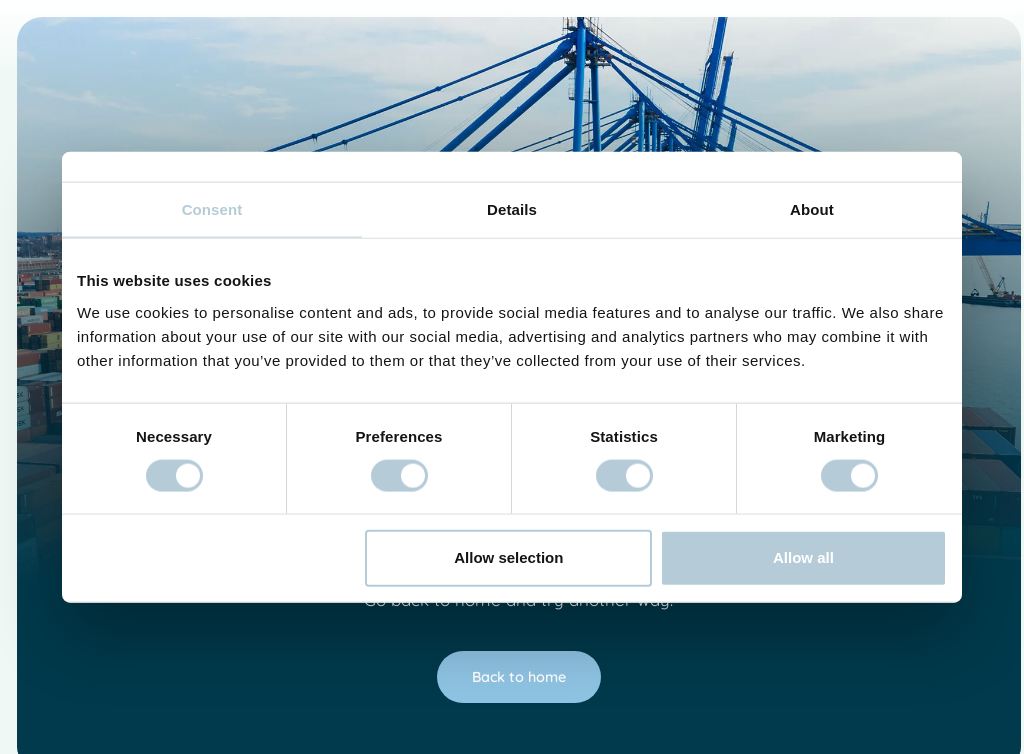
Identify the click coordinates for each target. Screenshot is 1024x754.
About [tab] (812, 209)
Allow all (803, 557)
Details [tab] (512, 209)
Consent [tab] (212, 209)
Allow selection (508, 557)
